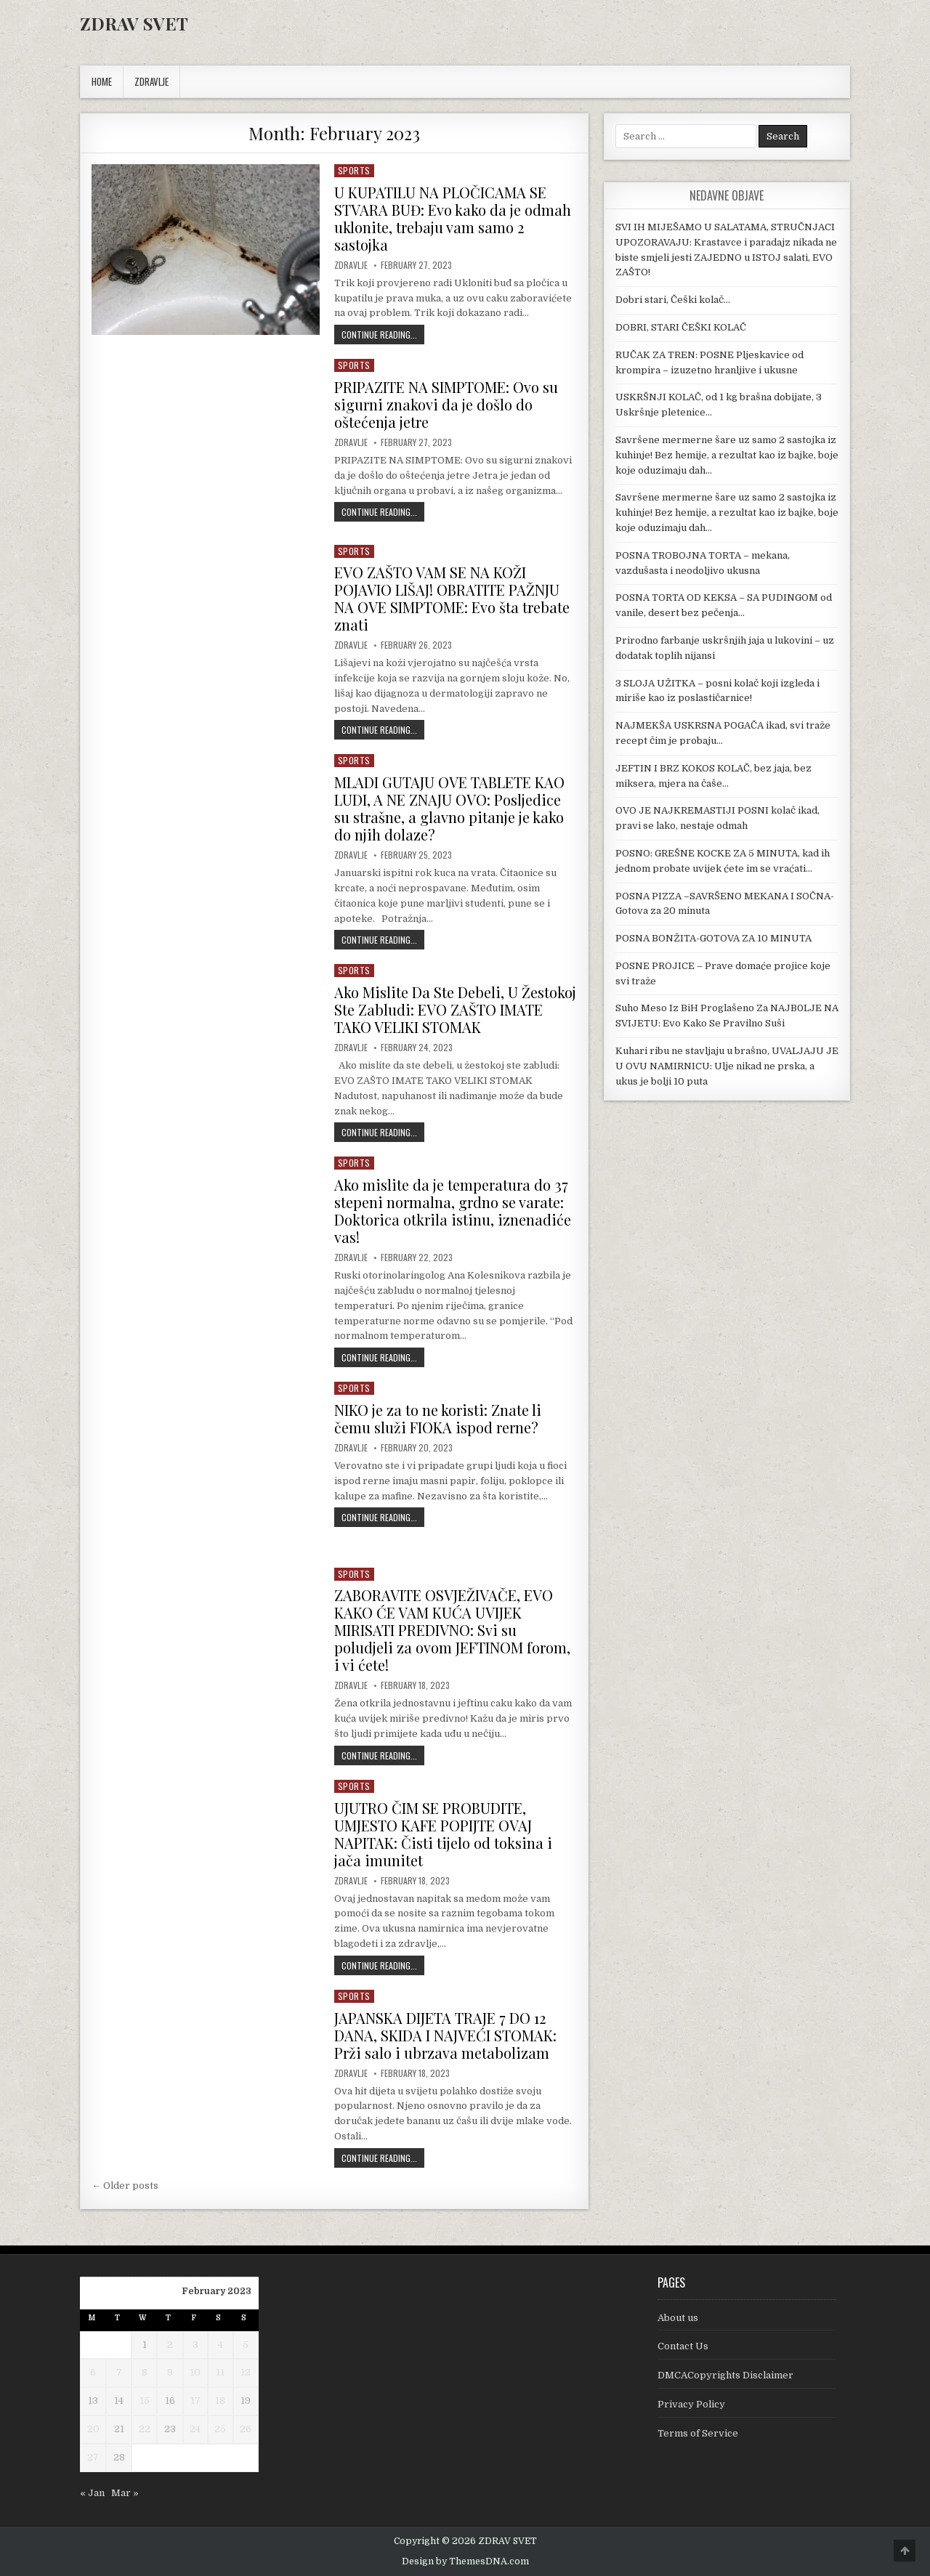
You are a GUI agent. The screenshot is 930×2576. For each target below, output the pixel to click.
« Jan (92, 2492)
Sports (354, 170)
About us (678, 2317)
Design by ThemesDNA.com (465, 2561)
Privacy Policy (691, 2404)
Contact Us (683, 2346)
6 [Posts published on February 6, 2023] (93, 2372)
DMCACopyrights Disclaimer (725, 2375)
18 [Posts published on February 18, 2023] (220, 2400)
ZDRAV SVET (134, 23)
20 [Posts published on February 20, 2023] (93, 2428)
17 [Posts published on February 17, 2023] (195, 2400)
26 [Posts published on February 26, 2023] (245, 2428)
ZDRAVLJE (151, 81)
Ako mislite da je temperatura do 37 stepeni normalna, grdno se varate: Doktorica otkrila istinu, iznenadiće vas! (452, 1211)
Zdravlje (351, 265)
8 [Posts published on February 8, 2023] (144, 2372)
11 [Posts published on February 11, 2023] (220, 2372)
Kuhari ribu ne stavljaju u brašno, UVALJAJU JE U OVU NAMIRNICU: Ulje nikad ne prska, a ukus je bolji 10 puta (726, 1066)
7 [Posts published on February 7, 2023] (119, 2372)
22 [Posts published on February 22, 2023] (144, 2428)
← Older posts (125, 2185)
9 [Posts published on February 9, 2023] (170, 2372)
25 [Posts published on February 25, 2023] (220, 2428)
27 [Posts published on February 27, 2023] (93, 2457)
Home (102, 81)
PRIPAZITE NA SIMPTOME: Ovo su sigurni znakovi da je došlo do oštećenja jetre (446, 404)
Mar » (125, 2492)
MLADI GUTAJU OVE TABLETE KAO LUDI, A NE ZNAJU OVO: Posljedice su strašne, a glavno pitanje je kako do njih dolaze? (449, 808)
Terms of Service (698, 2433)
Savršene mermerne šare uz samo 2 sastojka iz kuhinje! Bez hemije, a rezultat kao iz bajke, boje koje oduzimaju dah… (726, 455)
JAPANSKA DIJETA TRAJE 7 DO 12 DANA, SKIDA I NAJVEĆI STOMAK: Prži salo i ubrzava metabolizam (445, 2035)
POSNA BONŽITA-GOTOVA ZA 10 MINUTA (713, 938)
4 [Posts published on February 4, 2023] (220, 2344)
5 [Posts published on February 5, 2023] (245, 2344)
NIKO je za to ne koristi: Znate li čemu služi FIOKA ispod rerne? (437, 1418)
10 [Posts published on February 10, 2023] (195, 2372)
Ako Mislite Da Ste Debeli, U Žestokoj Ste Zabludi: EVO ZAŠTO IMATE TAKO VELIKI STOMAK (455, 1009)
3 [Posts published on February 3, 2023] (195, 2344)
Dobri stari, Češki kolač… (672, 299)
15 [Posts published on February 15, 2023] (145, 2400)
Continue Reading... (382, 334)
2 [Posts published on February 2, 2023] (170, 2344)
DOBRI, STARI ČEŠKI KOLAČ (680, 327)
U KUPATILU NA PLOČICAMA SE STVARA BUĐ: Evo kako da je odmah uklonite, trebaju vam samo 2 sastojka (452, 218)
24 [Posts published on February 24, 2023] (195, 2428)
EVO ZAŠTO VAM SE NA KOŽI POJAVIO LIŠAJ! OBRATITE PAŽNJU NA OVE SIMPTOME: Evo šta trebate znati (452, 598)
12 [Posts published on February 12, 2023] (245, 2372)
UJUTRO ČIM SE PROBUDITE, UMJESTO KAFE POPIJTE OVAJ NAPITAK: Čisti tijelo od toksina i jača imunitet (443, 1834)
